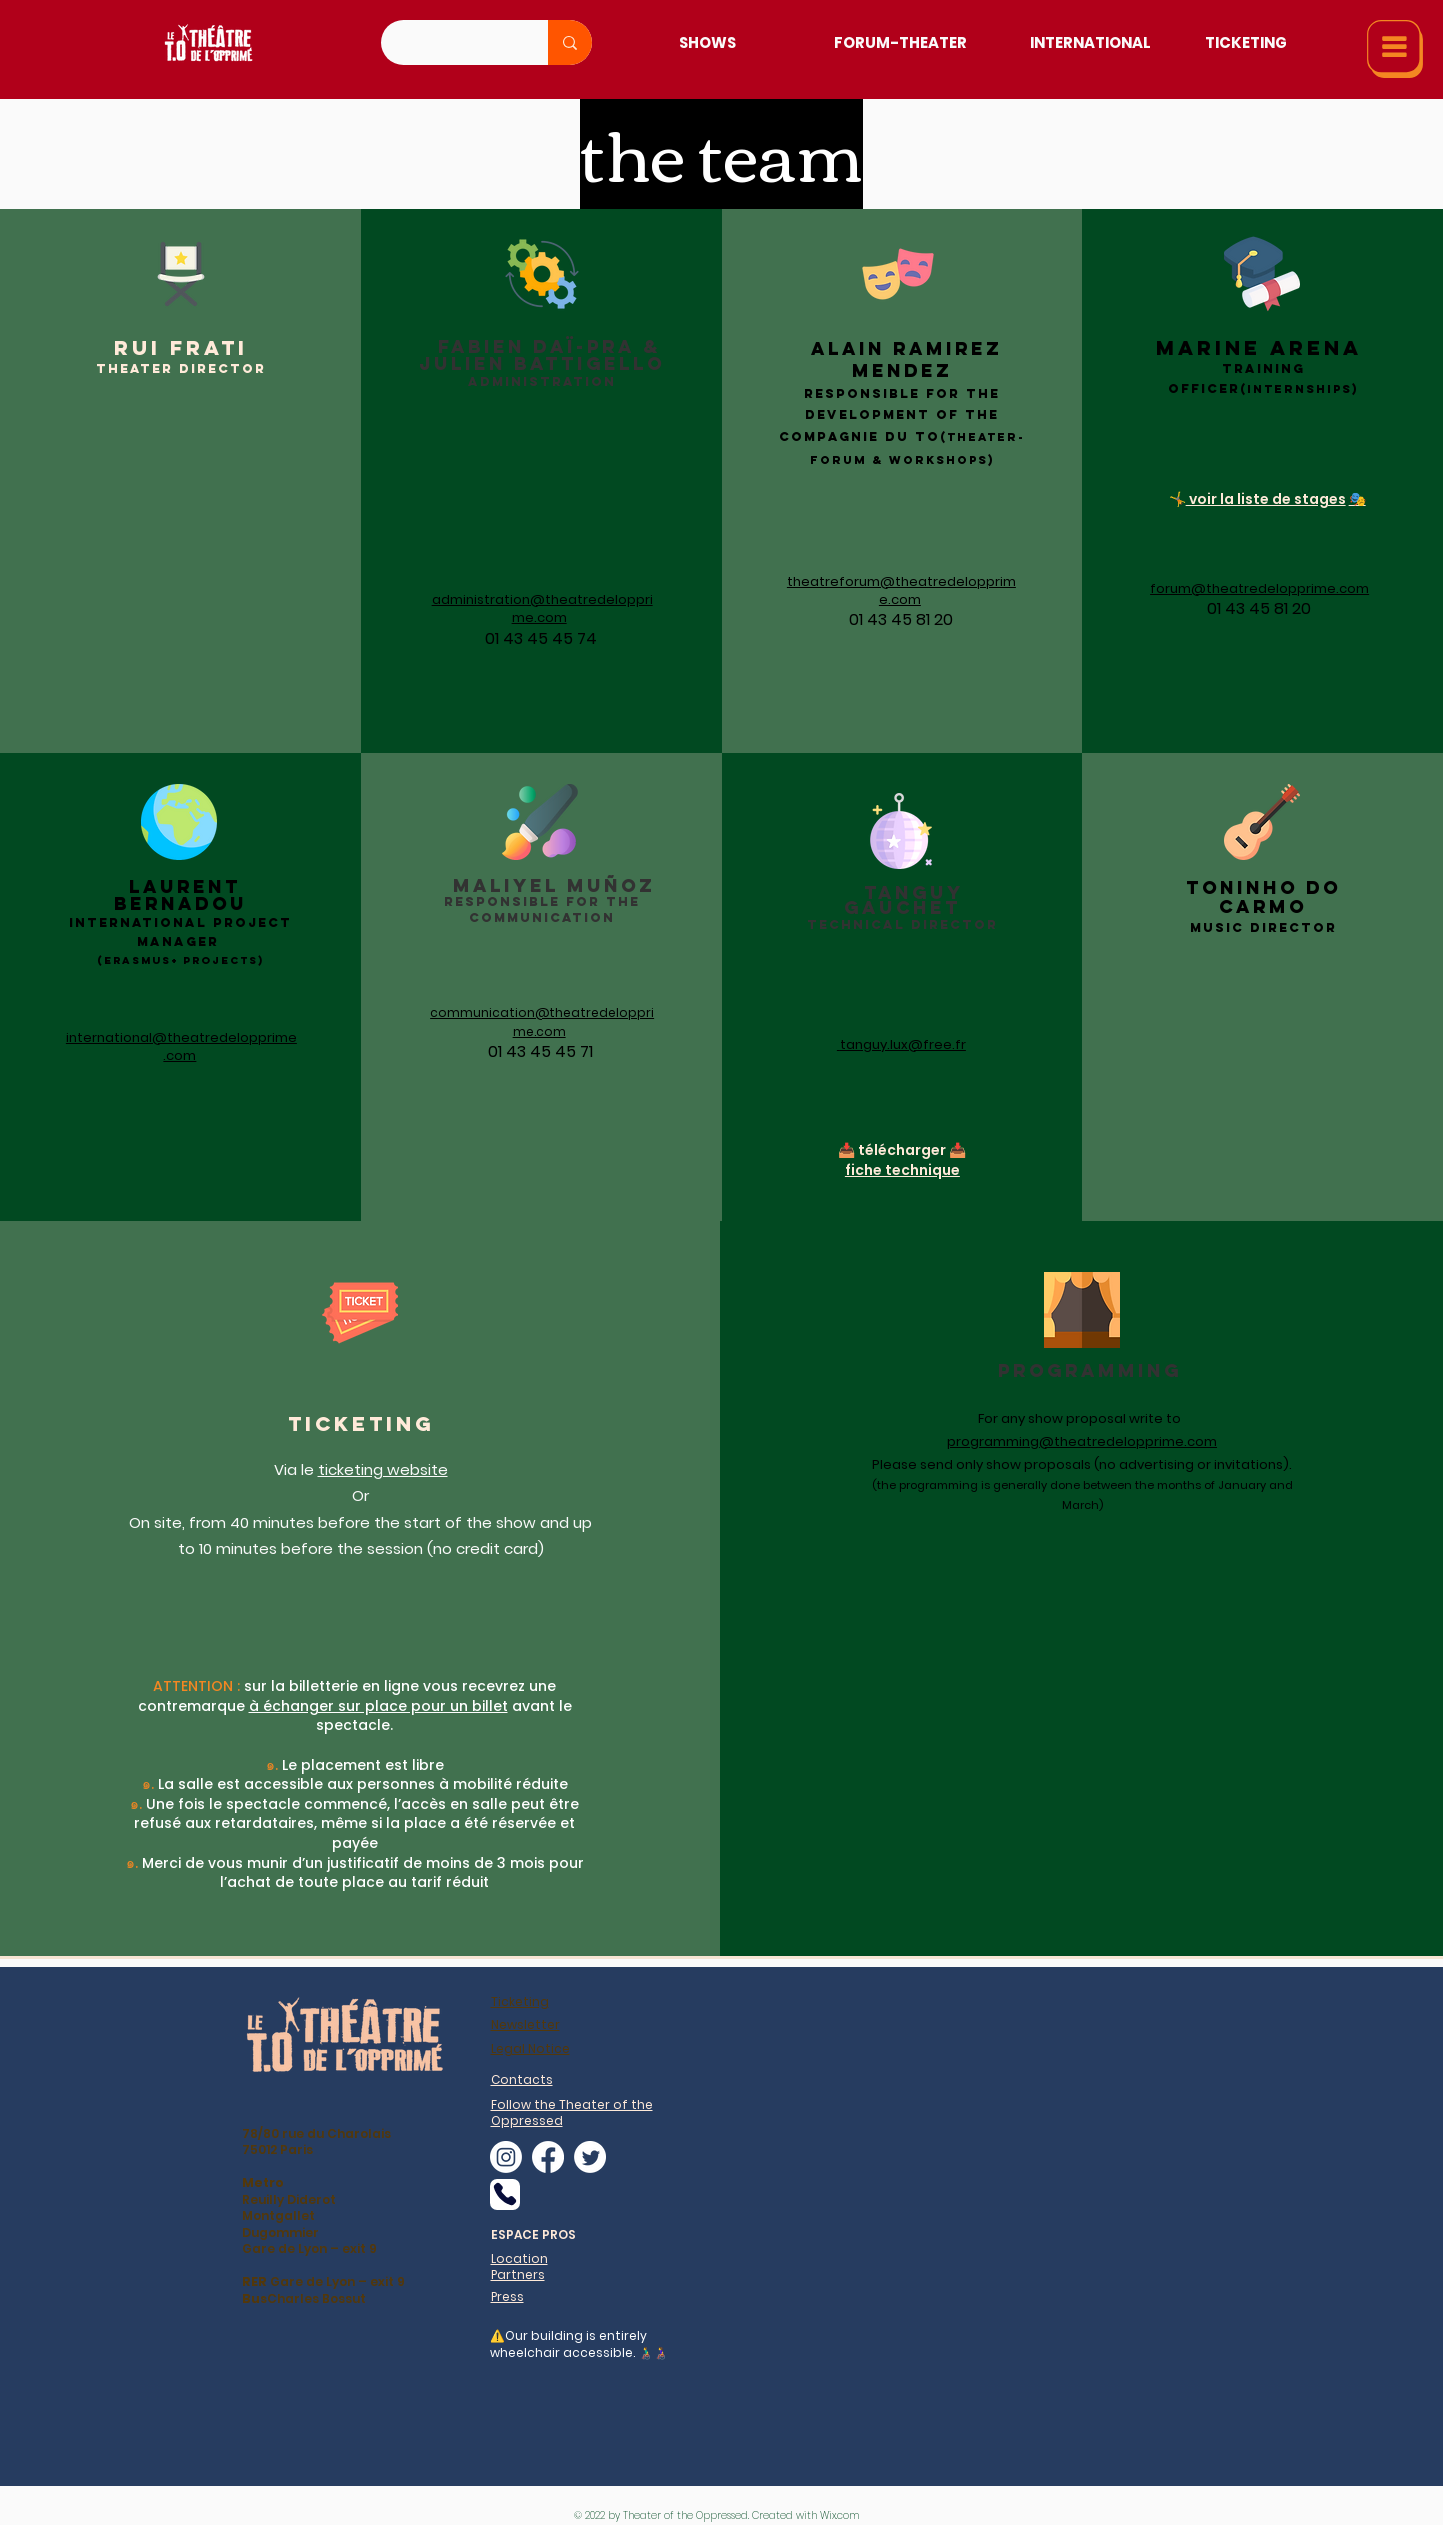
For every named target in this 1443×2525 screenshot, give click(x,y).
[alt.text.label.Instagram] (506, 2157)
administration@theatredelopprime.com (542, 608)
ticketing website (383, 1469)
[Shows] (707, 42)
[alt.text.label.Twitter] (590, 2157)
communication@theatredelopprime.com (542, 1021)
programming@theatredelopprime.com (1082, 1441)
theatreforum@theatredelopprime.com (901, 590)
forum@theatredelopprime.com (1259, 588)
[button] (1395, 49)
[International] (1090, 42)
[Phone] (505, 2194)
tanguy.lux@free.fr (903, 1044)
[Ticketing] (1245, 42)
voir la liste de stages (1266, 499)
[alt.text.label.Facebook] (548, 2157)
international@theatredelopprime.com (181, 1046)
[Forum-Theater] (900, 42)
